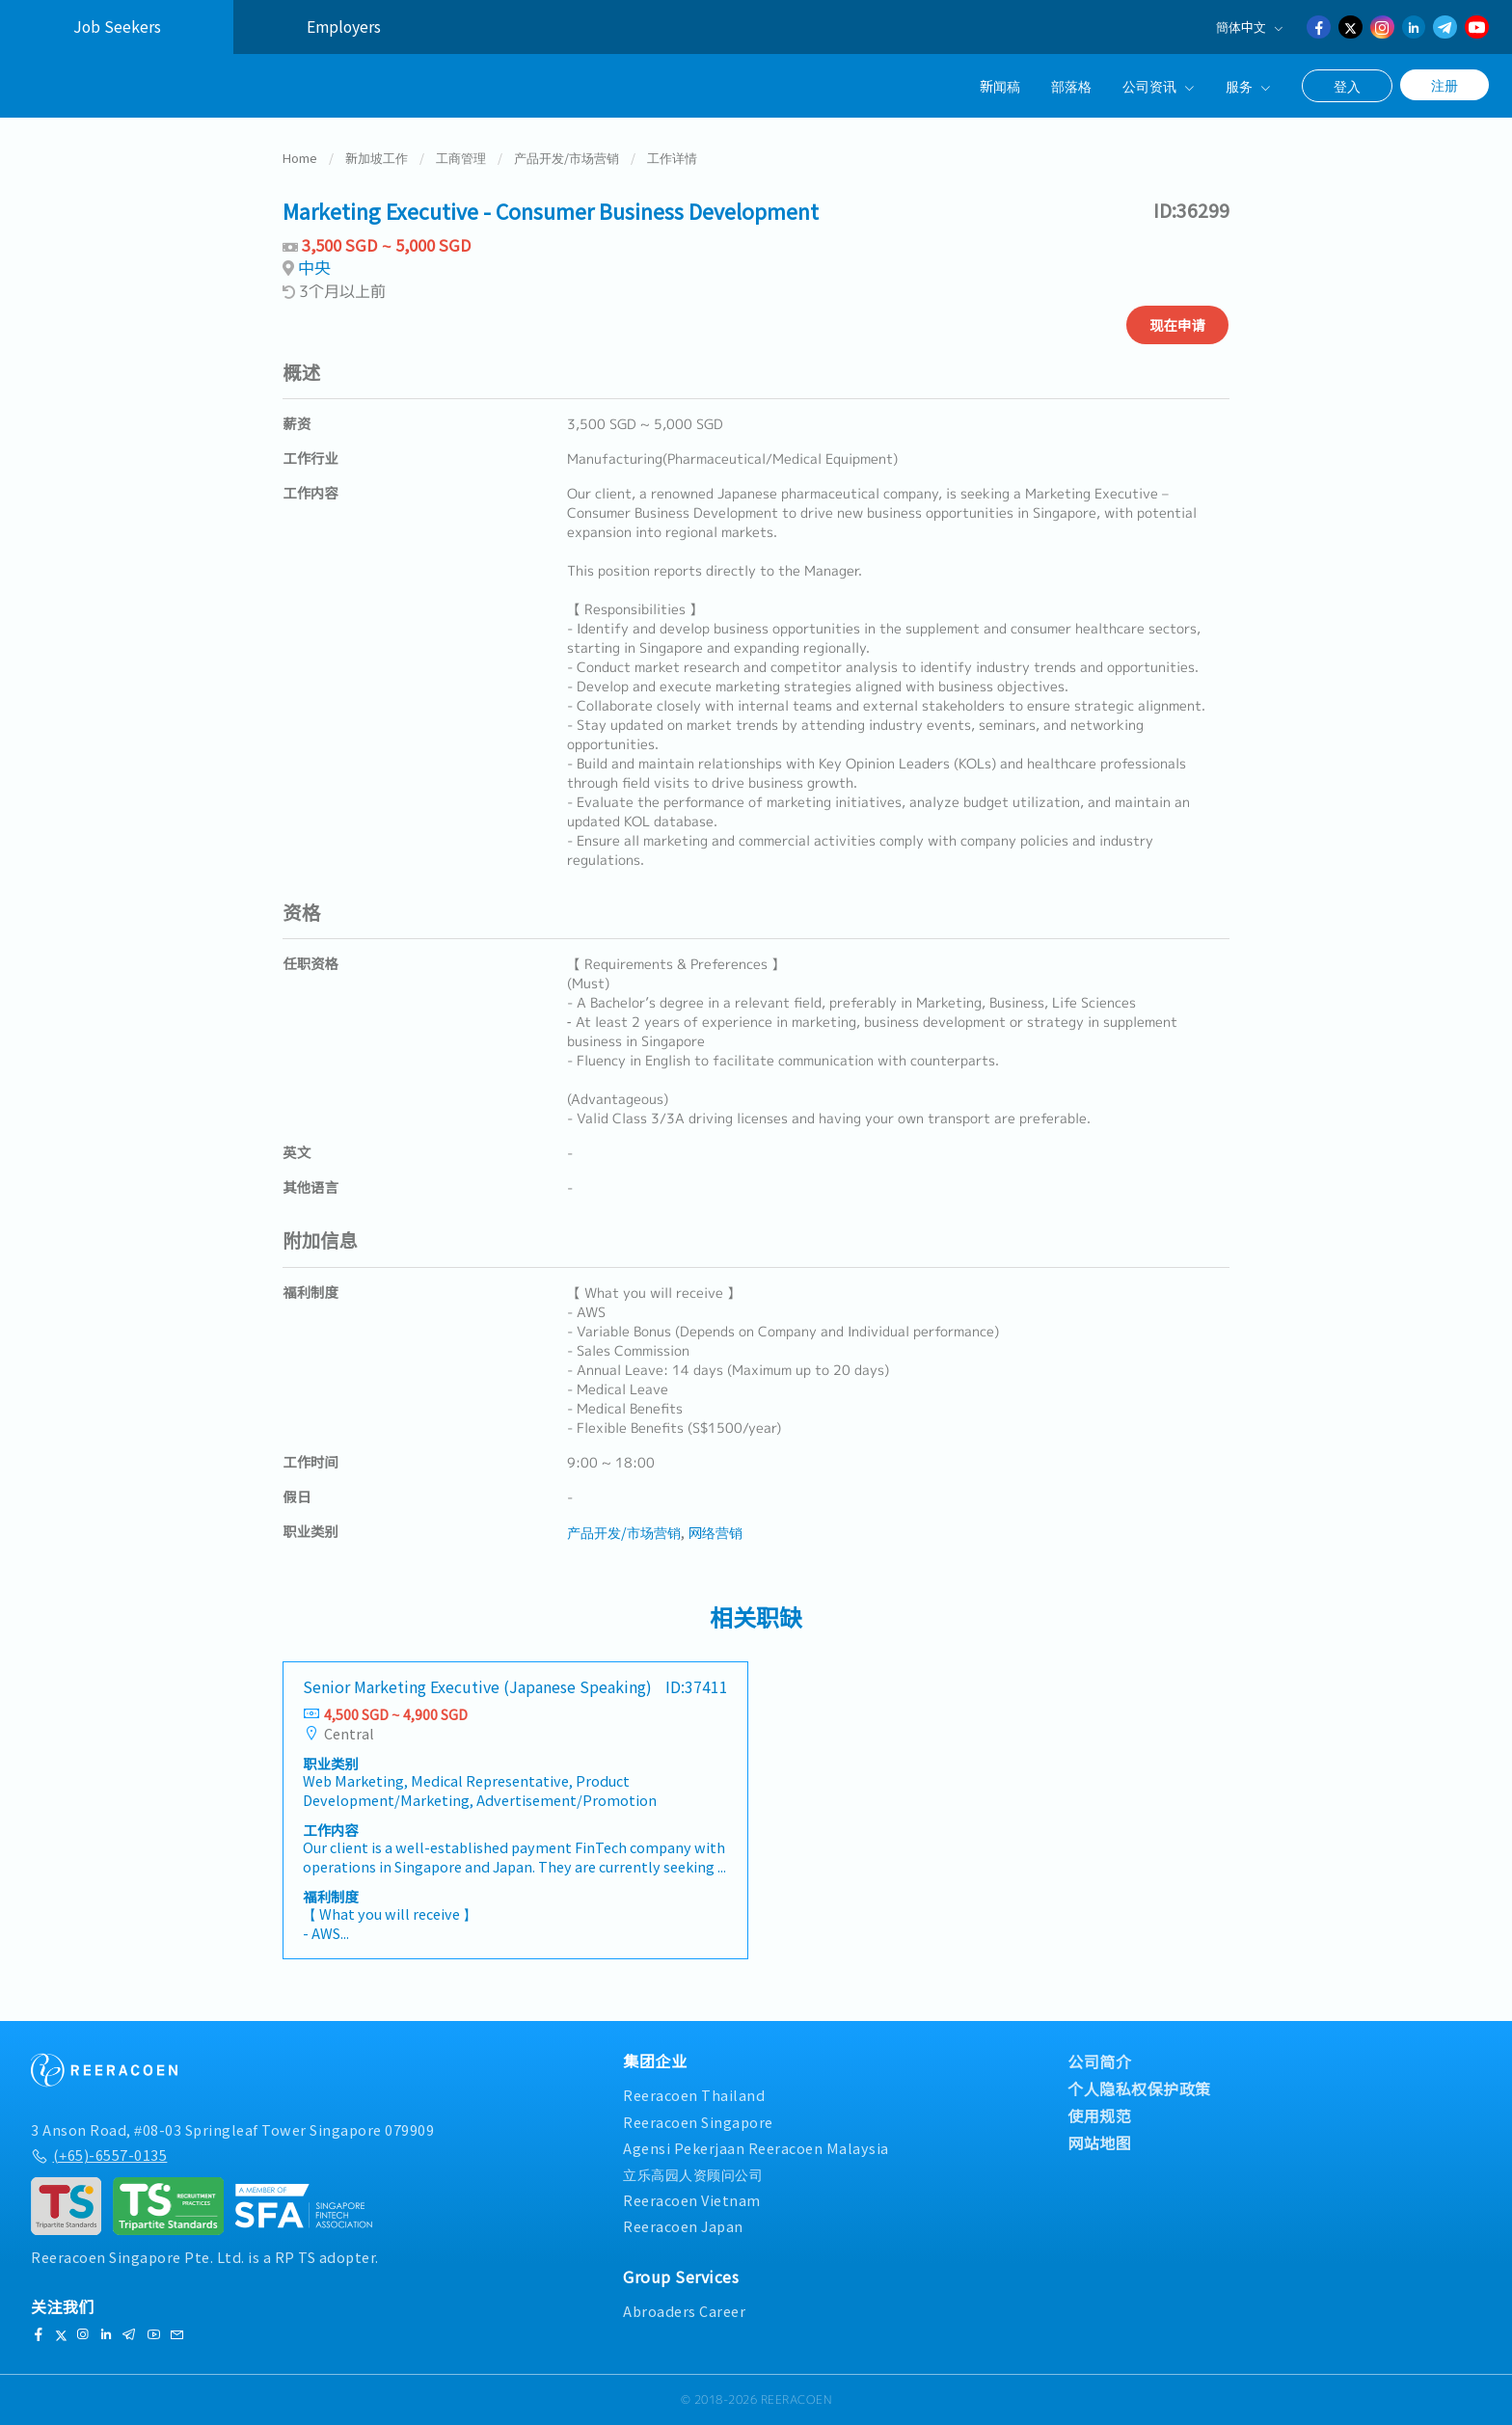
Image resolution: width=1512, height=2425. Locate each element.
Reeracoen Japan (683, 2226)
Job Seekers (117, 26)
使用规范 (1099, 2115)
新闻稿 (1000, 85)
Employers (344, 26)
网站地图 (1099, 2142)
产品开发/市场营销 (566, 157)
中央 (314, 267)
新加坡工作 (376, 157)
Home (300, 157)
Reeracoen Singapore (698, 2122)
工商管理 (461, 157)
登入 (1347, 85)
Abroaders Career (684, 2311)
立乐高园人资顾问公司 (693, 2174)
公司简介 (1099, 2061)
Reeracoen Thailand (694, 2095)
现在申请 (1177, 324)
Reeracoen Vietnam (692, 2200)
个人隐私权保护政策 (1139, 2088)
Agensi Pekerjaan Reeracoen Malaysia (756, 2148)
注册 (1444, 84)
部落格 (1071, 85)
